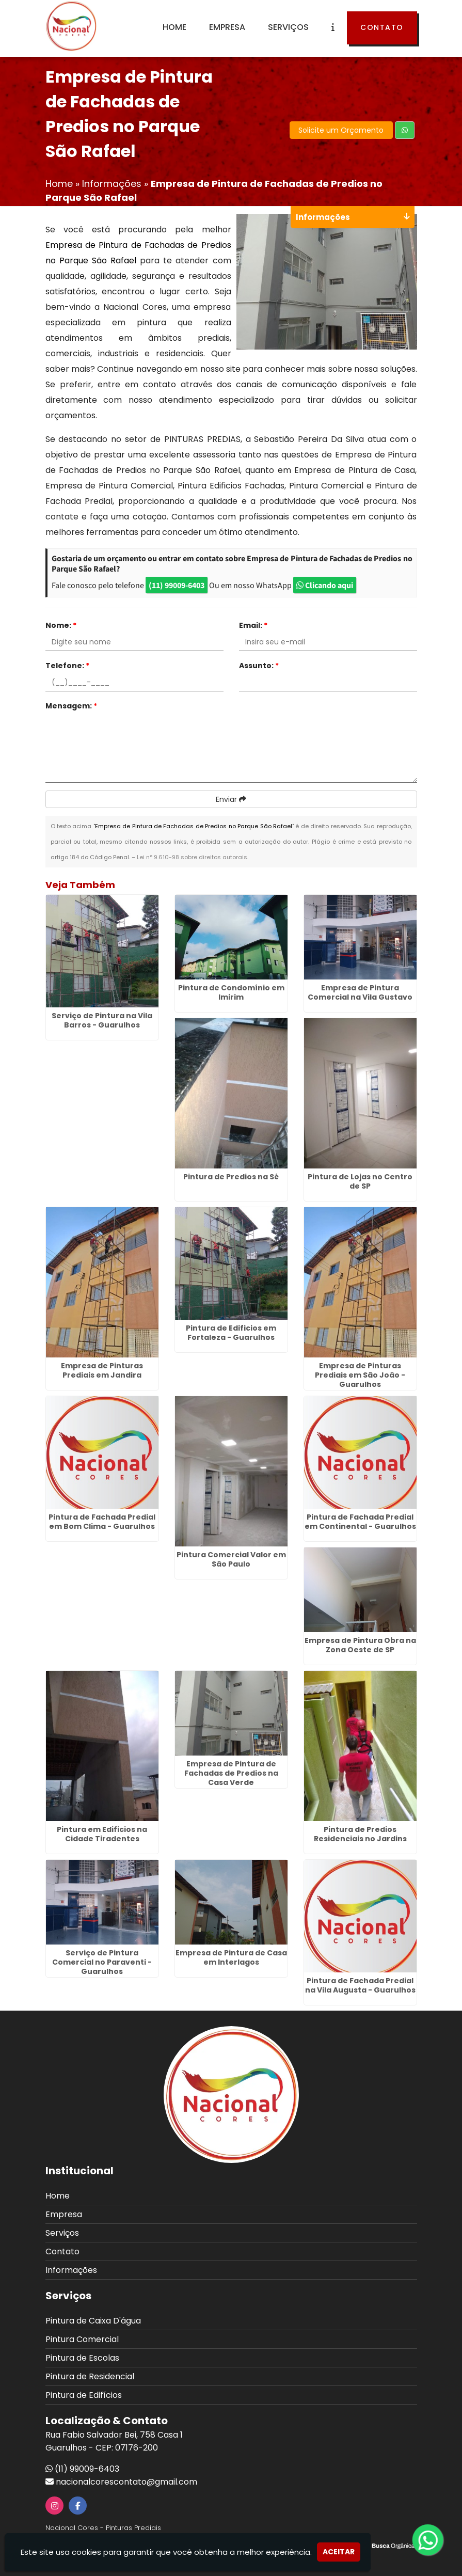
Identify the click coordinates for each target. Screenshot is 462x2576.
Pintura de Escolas (82, 2358)
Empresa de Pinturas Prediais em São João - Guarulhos (360, 1375)
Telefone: (67, 665)
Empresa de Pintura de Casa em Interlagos (231, 1957)
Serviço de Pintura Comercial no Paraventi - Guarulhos (102, 1962)
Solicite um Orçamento (341, 130)
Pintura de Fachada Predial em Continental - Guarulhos (360, 1521)
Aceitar (339, 2552)
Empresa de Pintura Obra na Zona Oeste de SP (360, 1645)
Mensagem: (71, 706)
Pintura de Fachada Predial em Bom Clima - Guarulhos (102, 1521)
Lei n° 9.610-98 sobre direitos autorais (192, 857)
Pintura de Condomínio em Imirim (231, 992)
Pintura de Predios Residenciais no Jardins (360, 1834)
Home (174, 27)
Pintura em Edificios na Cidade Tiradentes (102, 1834)
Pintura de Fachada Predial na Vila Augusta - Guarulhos (360, 1985)
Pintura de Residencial (89, 2376)
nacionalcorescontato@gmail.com (126, 2482)
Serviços (288, 27)
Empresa (227, 27)
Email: (253, 625)
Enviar (231, 799)
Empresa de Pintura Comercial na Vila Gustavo (360, 992)
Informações (71, 2270)
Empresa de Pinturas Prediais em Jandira (102, 1370)
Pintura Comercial (82, 2339)
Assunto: (259, 665)
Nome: (60, 625)
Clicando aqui (324, 585)
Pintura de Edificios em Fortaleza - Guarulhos (231, 1332)
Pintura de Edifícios (83, 2395)
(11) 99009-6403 (176, 585)
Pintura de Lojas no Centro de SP (360, 1181)
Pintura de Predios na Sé (231, 1177)
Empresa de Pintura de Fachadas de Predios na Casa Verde (231, 1773)
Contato (382, 27)
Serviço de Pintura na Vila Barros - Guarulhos (102, 1020)
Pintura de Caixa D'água (93, 2321)
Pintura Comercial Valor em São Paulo (231, 1559)
